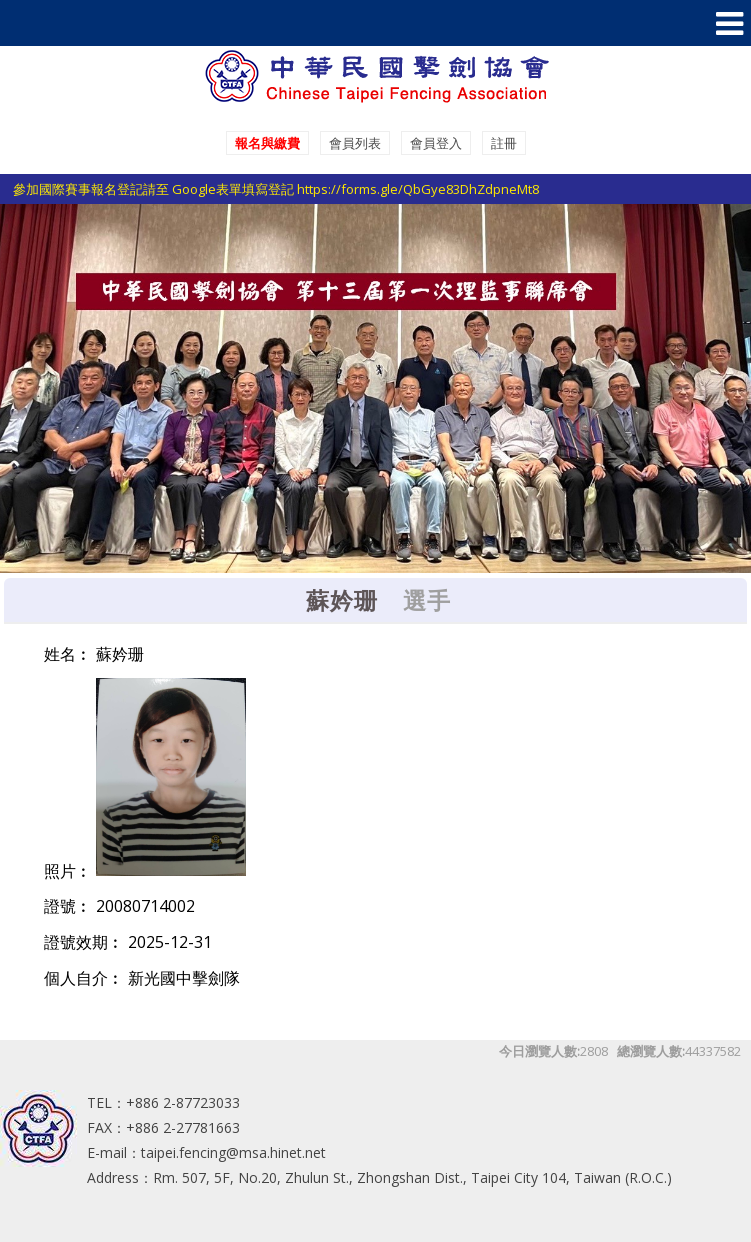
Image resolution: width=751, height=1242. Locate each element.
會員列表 (355, 143)
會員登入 (436, 143)
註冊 (504, 143)
